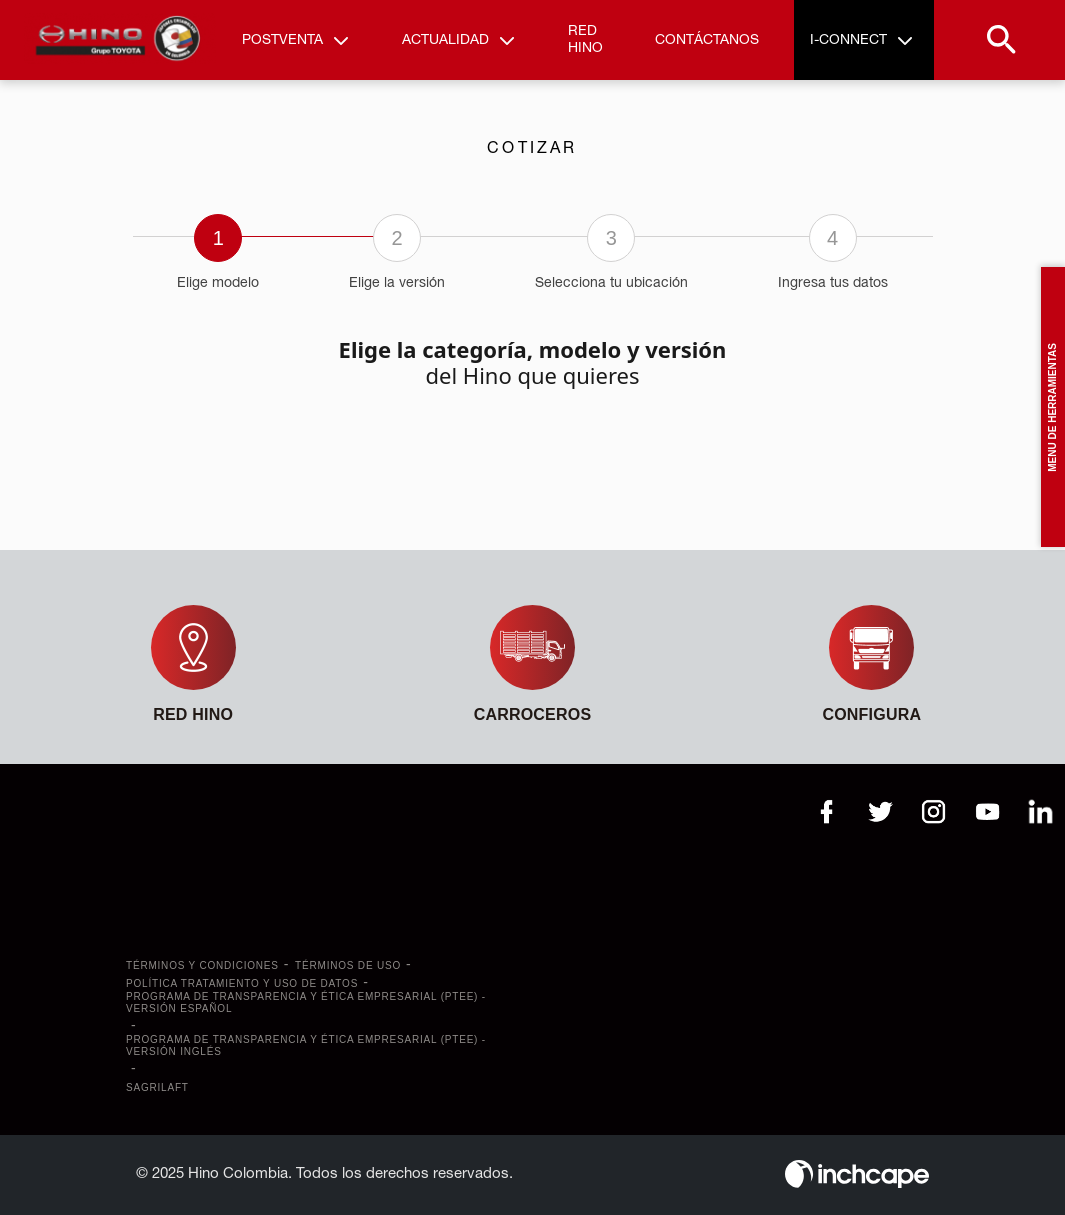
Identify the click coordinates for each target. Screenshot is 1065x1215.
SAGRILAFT (157, 1087)
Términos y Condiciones (202, 965)
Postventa (282, 40)
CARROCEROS (533, 714)
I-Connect (848, 40)
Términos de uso (348, 965)
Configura (871, 714)
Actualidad (445, 40)
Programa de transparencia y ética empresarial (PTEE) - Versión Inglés (306, 1045)
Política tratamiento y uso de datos (242, 983)
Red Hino (585, 40)
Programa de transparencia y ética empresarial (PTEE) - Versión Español (306, 1002)
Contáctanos (707, 40)
